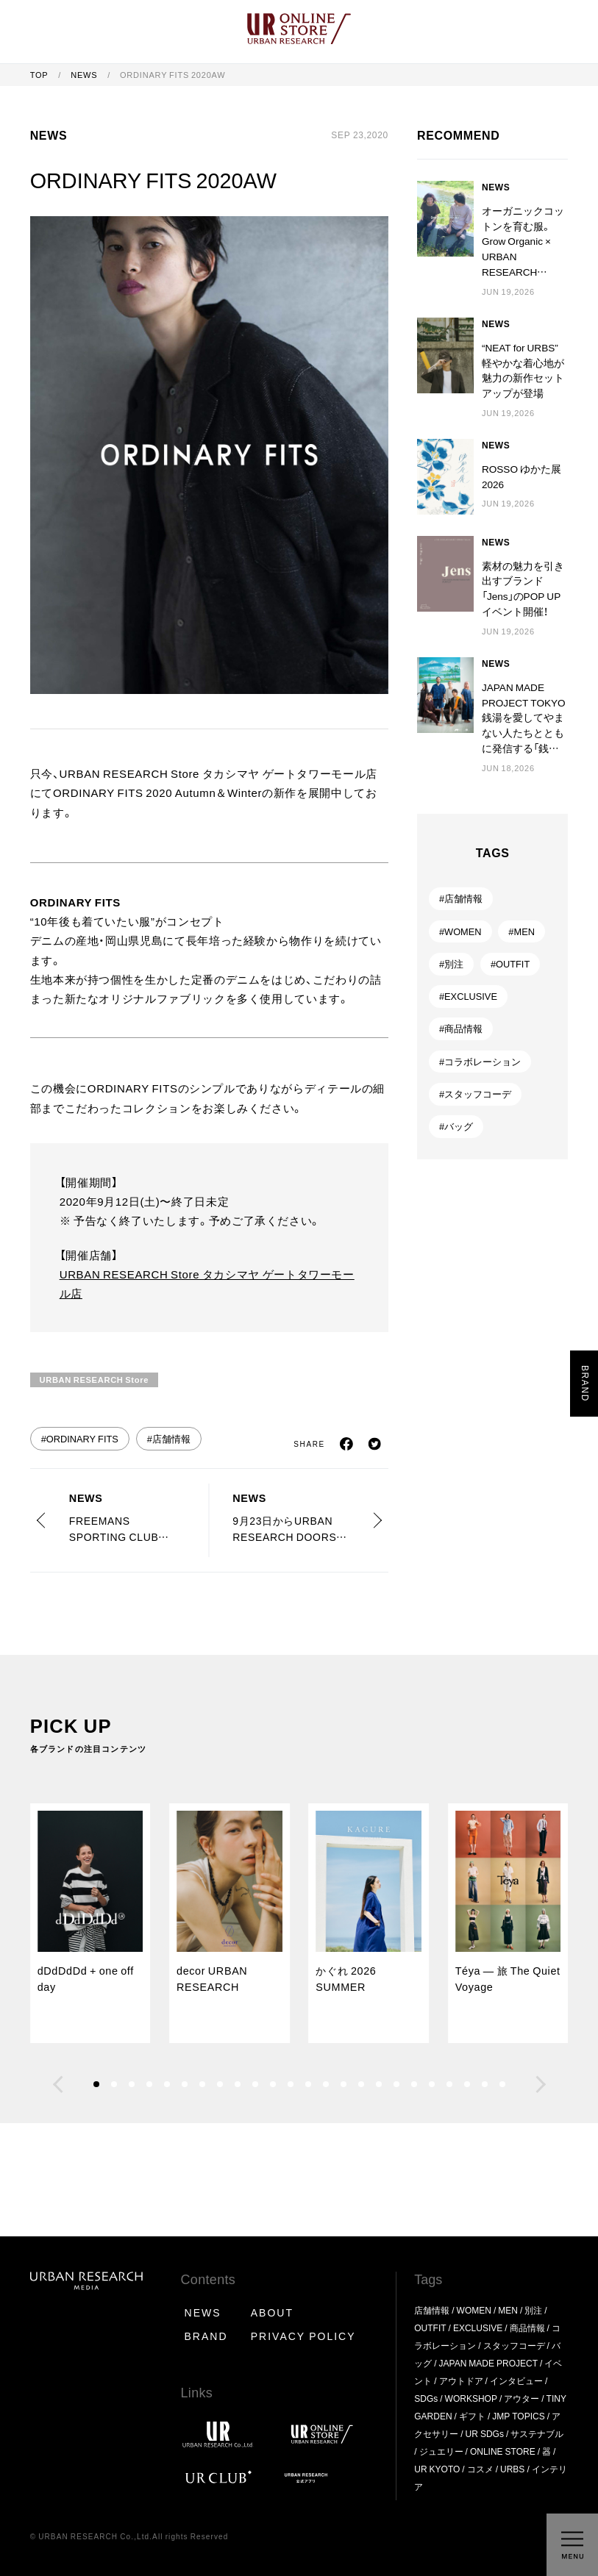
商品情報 (527, 2327)
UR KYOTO (437, 2468)
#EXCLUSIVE (468, 996)
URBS (512, 2468)
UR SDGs (485, 2433)
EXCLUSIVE (477, 2327)
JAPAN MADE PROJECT (488, 2362)
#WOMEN (460, 931)
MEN (508, 2309)
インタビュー (516, 2380)
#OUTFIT (510, 963)
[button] (58, 2084)
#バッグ (456, 1126)
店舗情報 (431, 2309)
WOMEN (474, 2309)
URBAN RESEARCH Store (94, 1379)
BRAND (206, 2335)
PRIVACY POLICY (303, 2335)
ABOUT (272, 2312)
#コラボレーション (480, 1061)
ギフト (472, 2415)
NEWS (85, 74)
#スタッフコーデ (475, 1094)
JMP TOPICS (518, 2415)
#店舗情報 (169, 1438)
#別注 (451, 963)
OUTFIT (430, 2327)
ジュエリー (441, 2451)
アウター (521, 2398)
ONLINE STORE (502, 2451)
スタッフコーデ (514, 2345)
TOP (40, 74)
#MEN (521, 931)
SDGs (426, 2398)
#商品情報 (461, 1028)
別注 (533, 2309)
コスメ (480, 2468)
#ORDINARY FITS (79, 1438)
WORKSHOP (471, 2398)
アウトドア (461, 2380)
